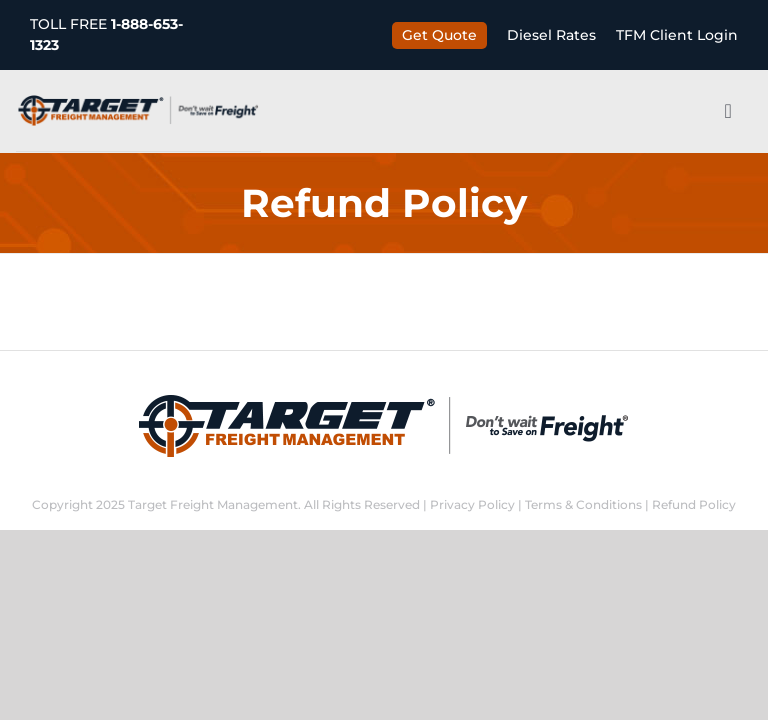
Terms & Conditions (583, 504)
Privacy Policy (472, 504)
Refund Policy (694, 504)
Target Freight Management (213, 504)
